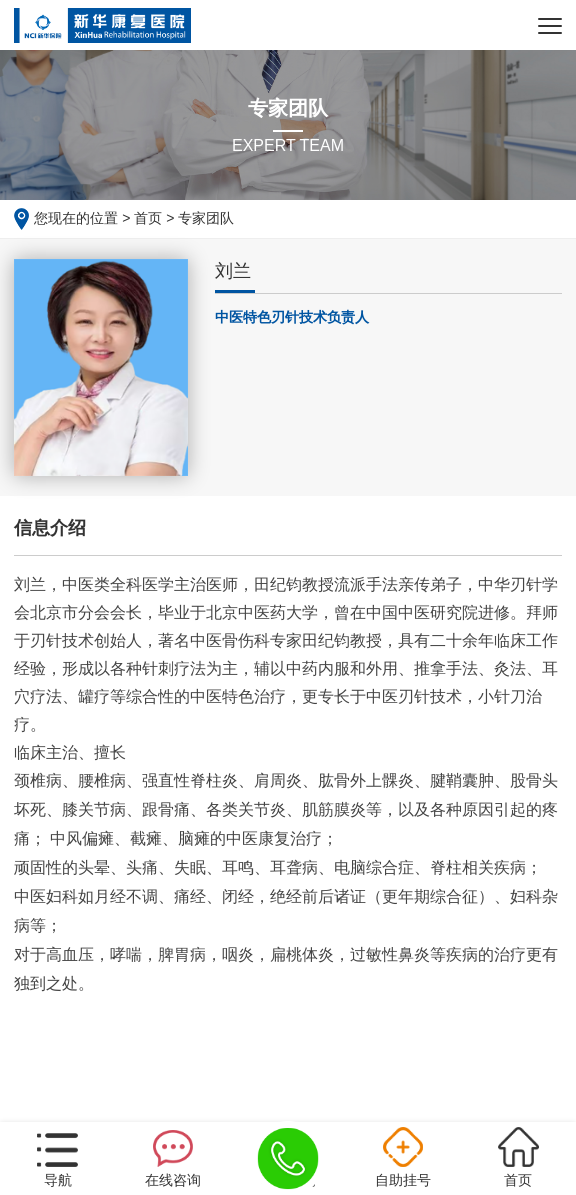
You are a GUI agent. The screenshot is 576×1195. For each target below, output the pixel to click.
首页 (148, 218)
